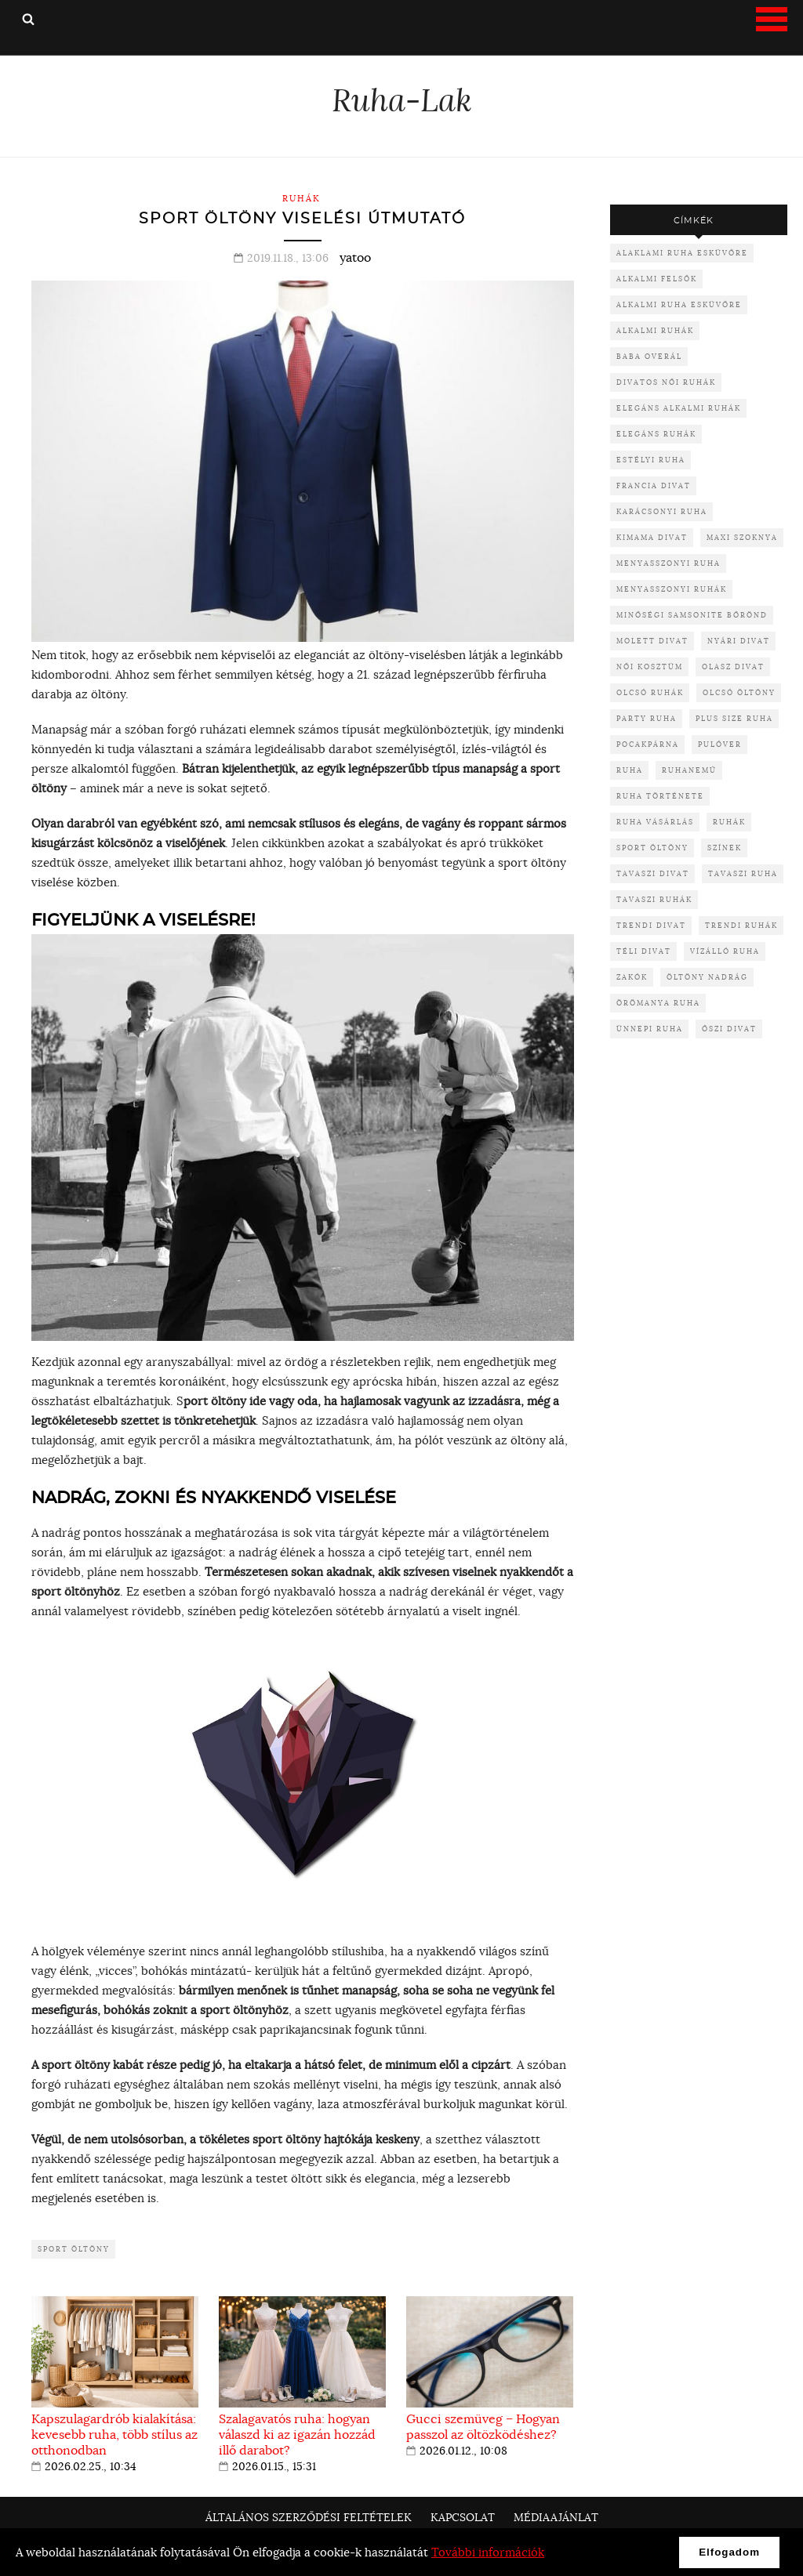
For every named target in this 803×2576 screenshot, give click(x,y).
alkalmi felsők (656, 278)
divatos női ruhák (666, 382)
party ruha (646, 718)
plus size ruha (734, 718)
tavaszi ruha (743, 873)
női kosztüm (649, 666)
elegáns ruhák (656, 433)
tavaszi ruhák (654, 899)
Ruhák (301, 198)
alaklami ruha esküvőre (682, 252)
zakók (632, 977)
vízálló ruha (725, 951)
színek (724, 847)
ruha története (660, 796)
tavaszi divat (652, 873)
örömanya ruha (658, 1002)
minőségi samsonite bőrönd (692, 614)
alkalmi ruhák (655, 330)
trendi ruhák (741, 925)
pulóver (720, 744)
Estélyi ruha (650, 459)
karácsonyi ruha (661, 511)
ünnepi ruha (649, 1028)
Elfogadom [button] (729, 2552)
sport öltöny (74, 2248)
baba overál (649, 356)
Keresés (28, 18)
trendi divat (651, 925)
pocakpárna (647, 744)
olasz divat (733, 666)
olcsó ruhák (650, 692)
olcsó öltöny (739, 692)
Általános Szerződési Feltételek (308, 2517)
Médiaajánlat (556, 2517)
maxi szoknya (742, 537)
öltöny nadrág (707, 977)
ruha (629, 770)
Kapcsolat (463, 2517)
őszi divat (729, 1028)
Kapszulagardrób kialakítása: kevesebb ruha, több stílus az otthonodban (114, 2434)
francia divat (653, 485)
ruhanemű (689, 770)
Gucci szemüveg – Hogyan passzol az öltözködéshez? (483, 2426)
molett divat (652, 640)
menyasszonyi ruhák (671, 589)
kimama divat (652, 537)
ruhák (729, 821)
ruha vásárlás (655, 821)
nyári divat (738, 640)
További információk (487, 2552)
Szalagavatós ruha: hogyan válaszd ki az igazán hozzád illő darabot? (297, 2434)
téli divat (643, 951)
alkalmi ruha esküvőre (679, 304)
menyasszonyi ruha (668, 563)
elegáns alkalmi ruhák (678, 408)
